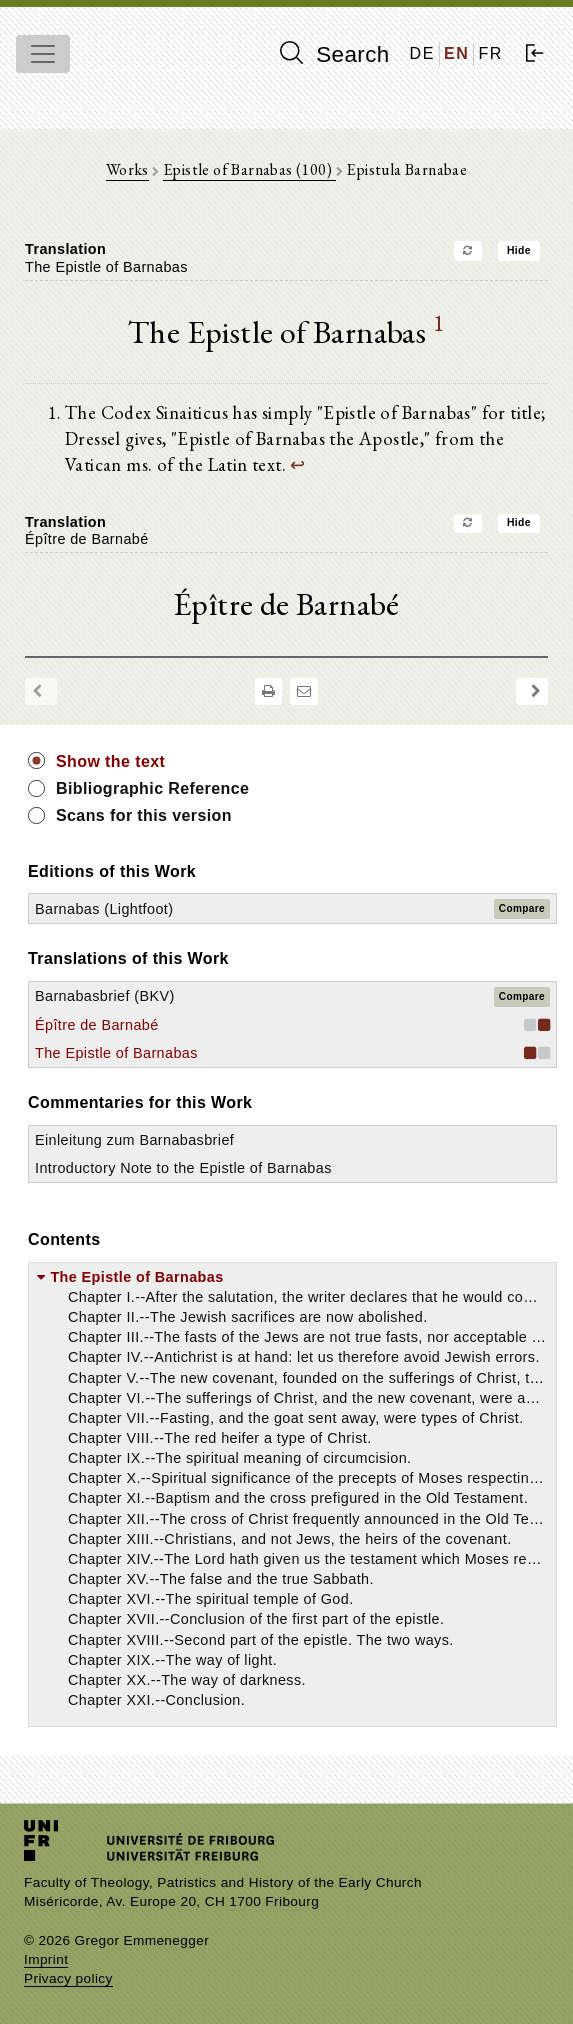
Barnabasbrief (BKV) (105, 996)
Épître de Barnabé (97, 1025)
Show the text (110, 761)
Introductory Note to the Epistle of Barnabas (183, 1168)
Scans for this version (144, 815)
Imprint (46, 1959)
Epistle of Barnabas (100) (249, 169)
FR (490, 53)
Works (127, 169)
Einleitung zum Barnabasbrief (134, 1140)
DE (422, 53)
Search (335, 54)
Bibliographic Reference (152, 788)
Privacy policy (68, 1978)
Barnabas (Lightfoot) (104, 909)
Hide (519, 250)
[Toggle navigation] (43, 54)
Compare (522, 908)
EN (456, 53)
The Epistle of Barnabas (116, 1053)
